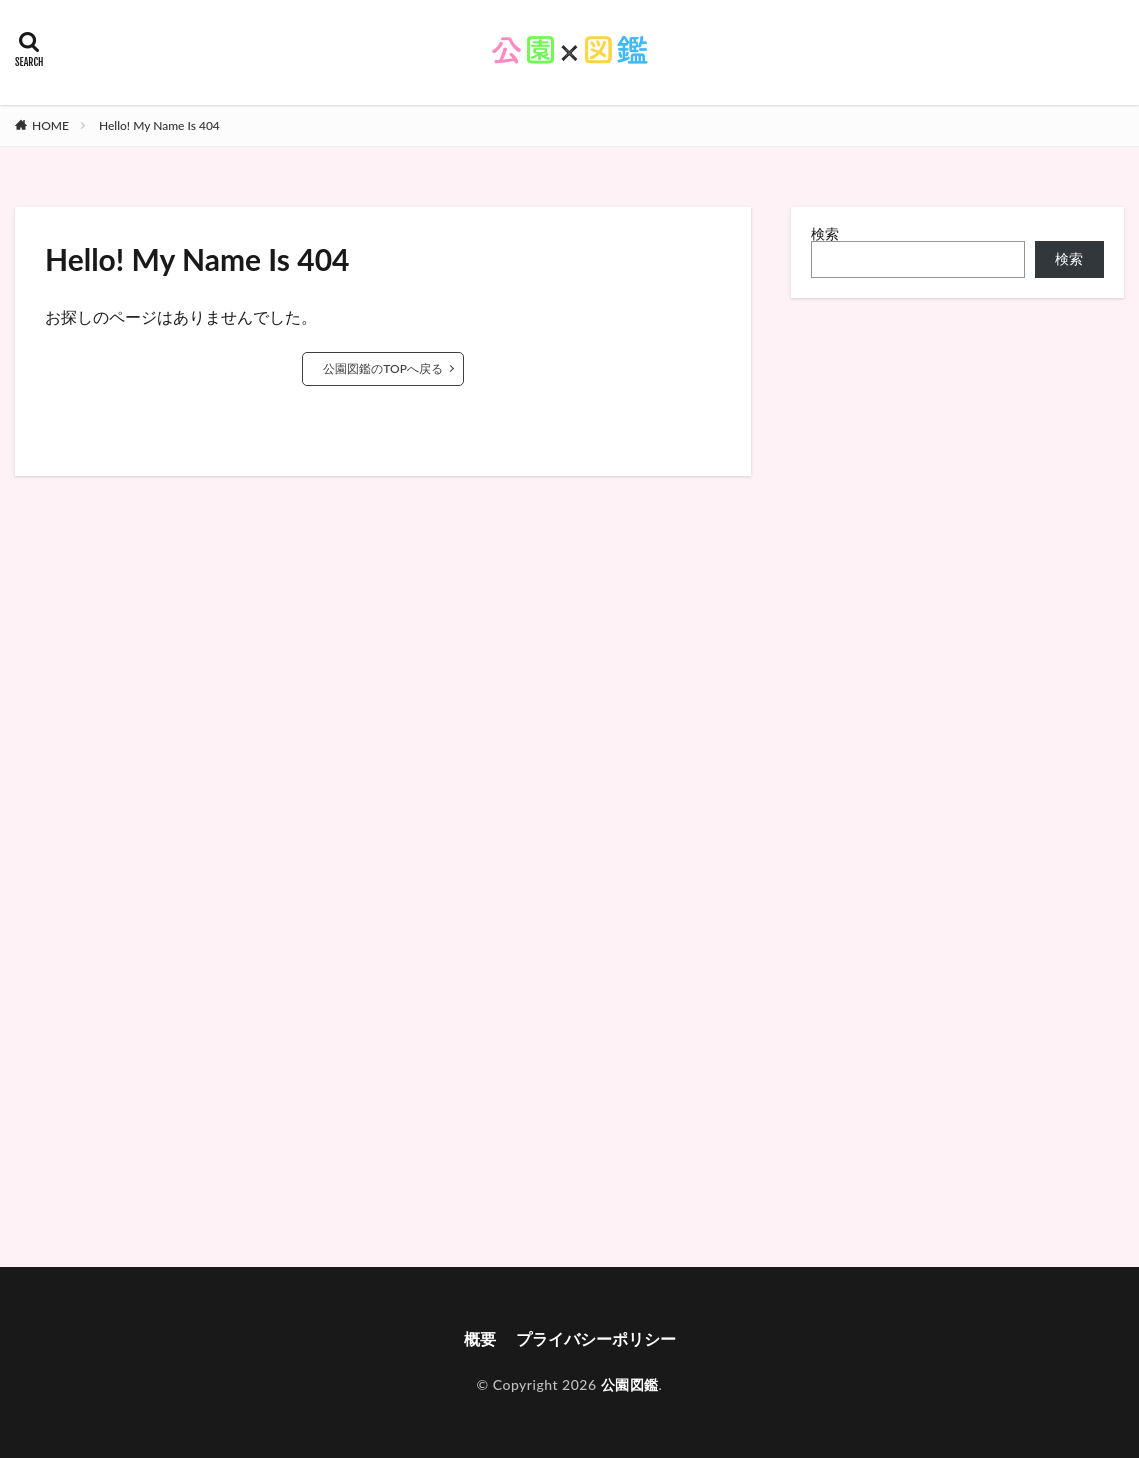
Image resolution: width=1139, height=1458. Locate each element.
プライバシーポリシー (596, 1338)
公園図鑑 (630, 1384)
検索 (825, 233)
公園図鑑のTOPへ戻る (383, 368)
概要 (480, 1338)
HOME (50, 125)
